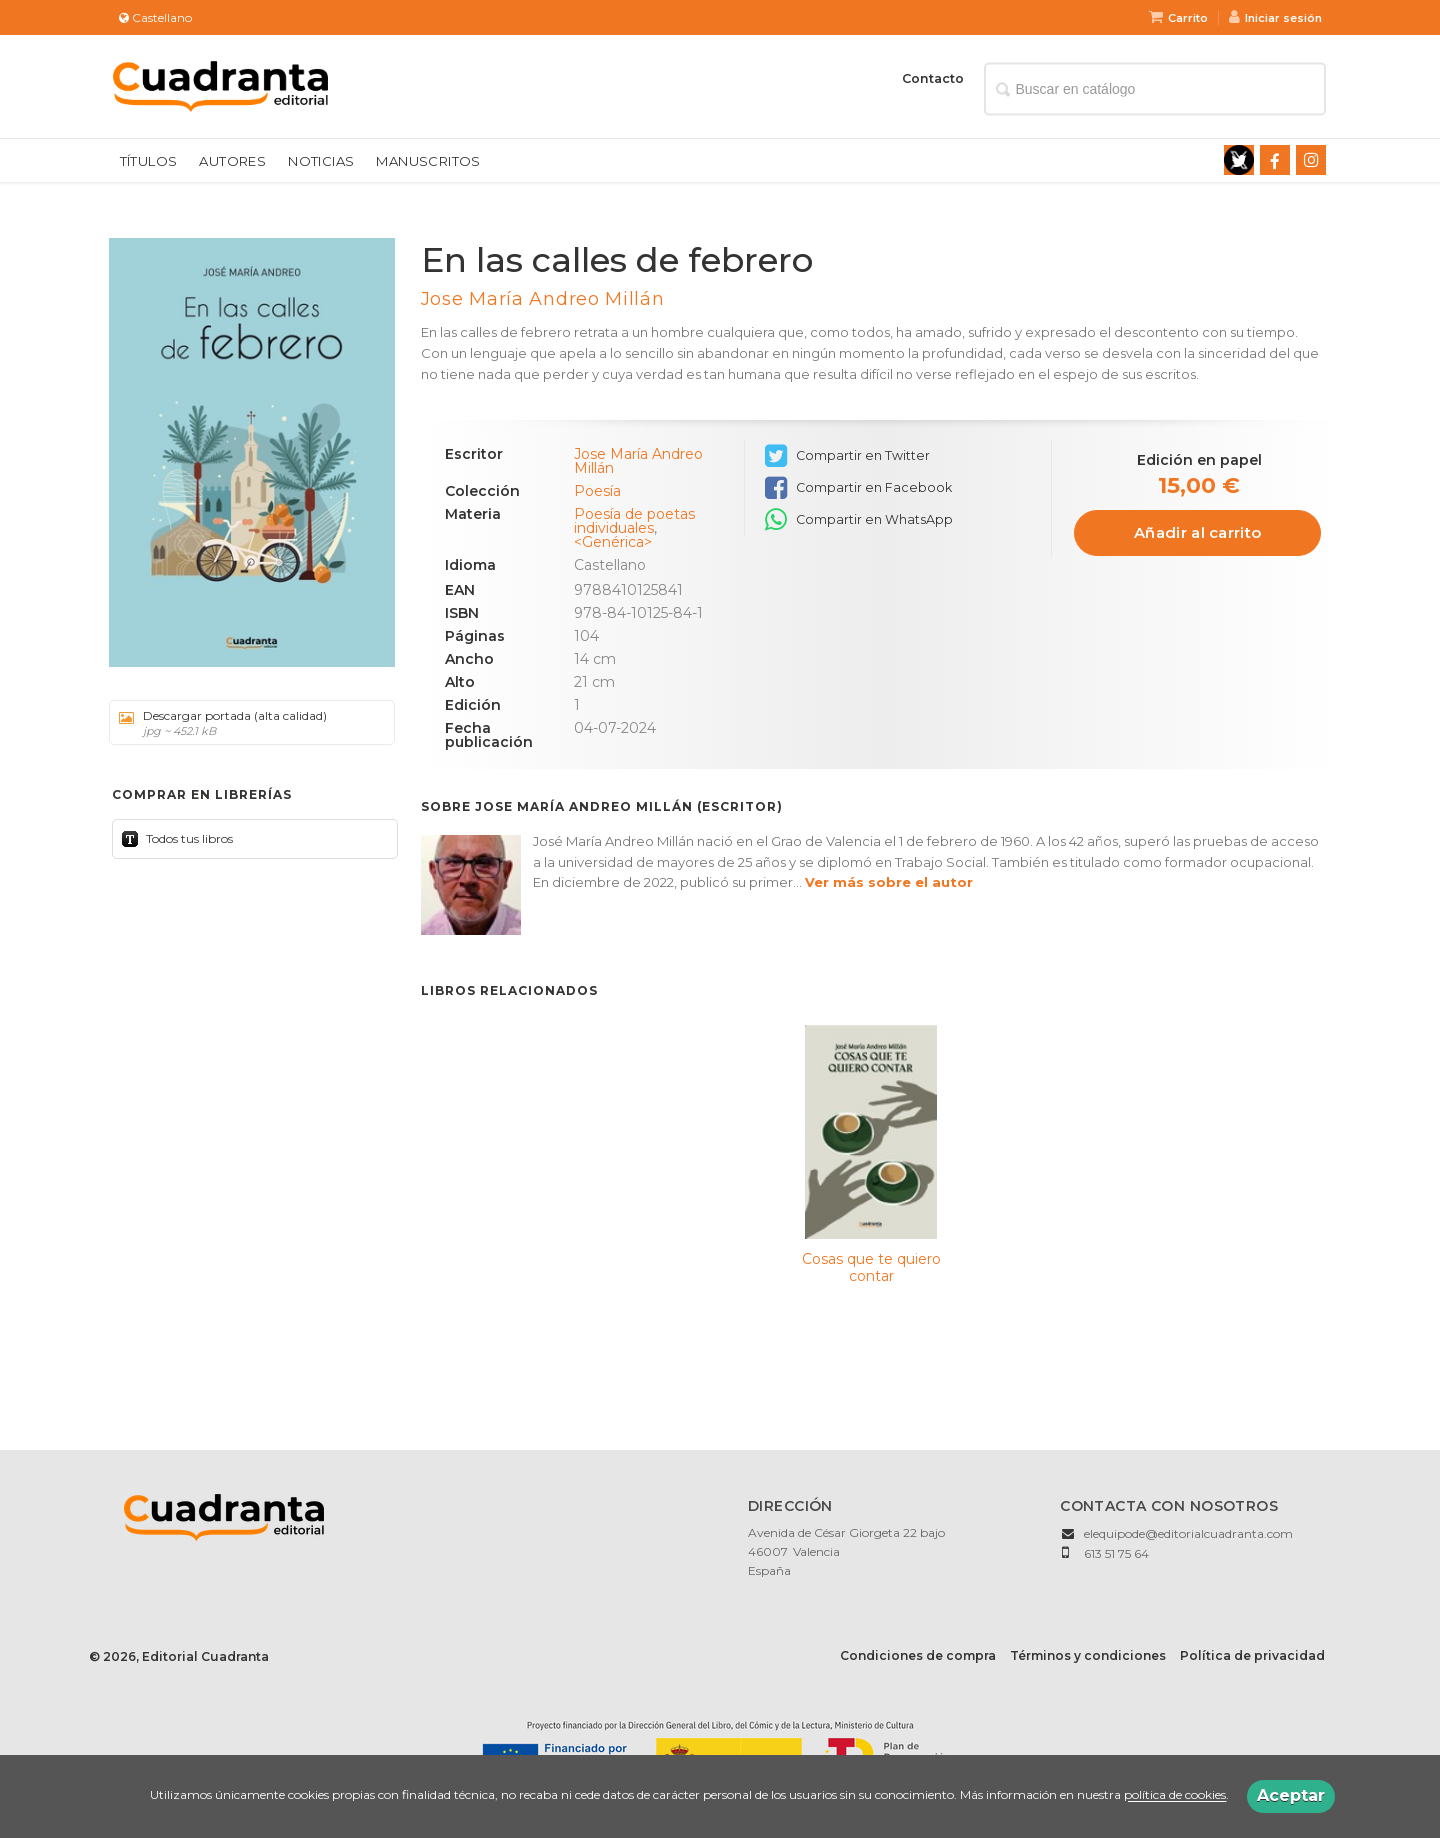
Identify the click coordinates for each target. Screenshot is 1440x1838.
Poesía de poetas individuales (634, 521)
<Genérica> (613, 542)
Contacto (933, 78)
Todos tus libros (188, 838)
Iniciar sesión (1275, 18)
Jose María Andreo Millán (543, 299)
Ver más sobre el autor (889, 882)
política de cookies (1175, 1795)
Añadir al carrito (1197, 532)
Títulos (149, 161)
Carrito (1178, 18)
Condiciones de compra (918, 1655)
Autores (232, 161)
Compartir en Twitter (847, 456)
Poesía (597, 491)
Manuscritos (428, 161)
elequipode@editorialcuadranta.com (1188, 1533)
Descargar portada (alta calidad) (245, 723)
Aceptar (1291, 1795)
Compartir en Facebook (858, 488)
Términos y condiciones (1088, 1655)
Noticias (321, 161)
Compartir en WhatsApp (859, 520)
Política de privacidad (1252, 1655)
